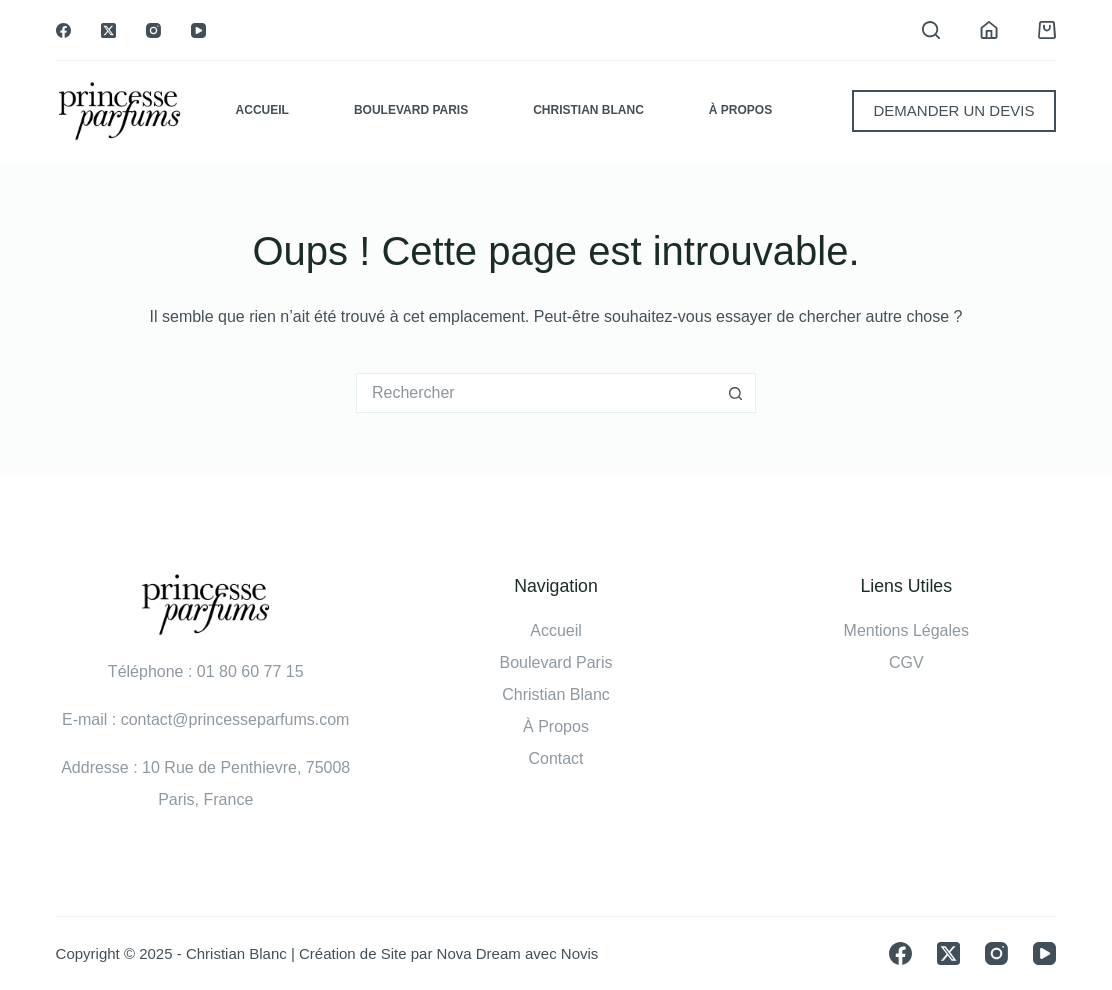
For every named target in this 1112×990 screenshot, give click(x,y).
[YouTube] (198, 30)
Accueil (262, 110)
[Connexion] (989, 30)
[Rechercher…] (536, 393)
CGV (906, 662)
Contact (555, 758)
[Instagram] (153, 30)
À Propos (740, 110)
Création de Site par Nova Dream (410, 953)
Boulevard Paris (411, 110)
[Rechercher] (931, 30)
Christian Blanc (588, 110)
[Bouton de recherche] (736, 393)
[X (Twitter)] (108, 30)
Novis (580, 953)
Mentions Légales (906, 630)
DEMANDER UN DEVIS (954, 110)
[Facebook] (63, 30)
